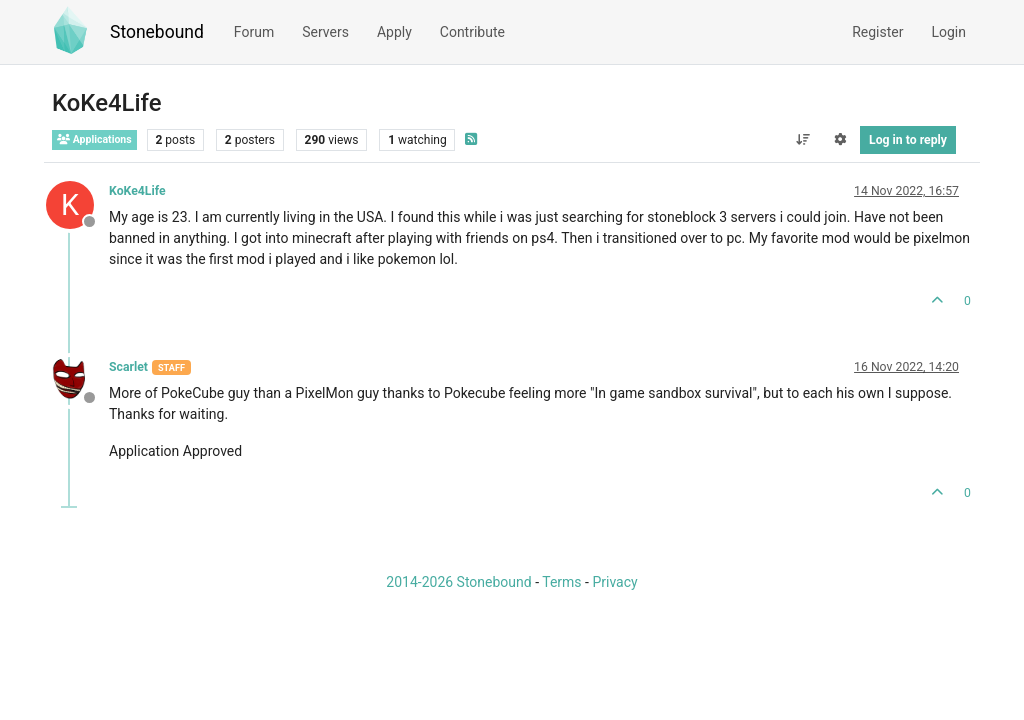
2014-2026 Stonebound (458, 582)
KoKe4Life (137, 191)
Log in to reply (908, 140)
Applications (94, 139)
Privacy (614, 582)
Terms (561, 582)
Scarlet (128, 367)
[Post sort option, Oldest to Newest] (802, 140)
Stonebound (157, 32)
